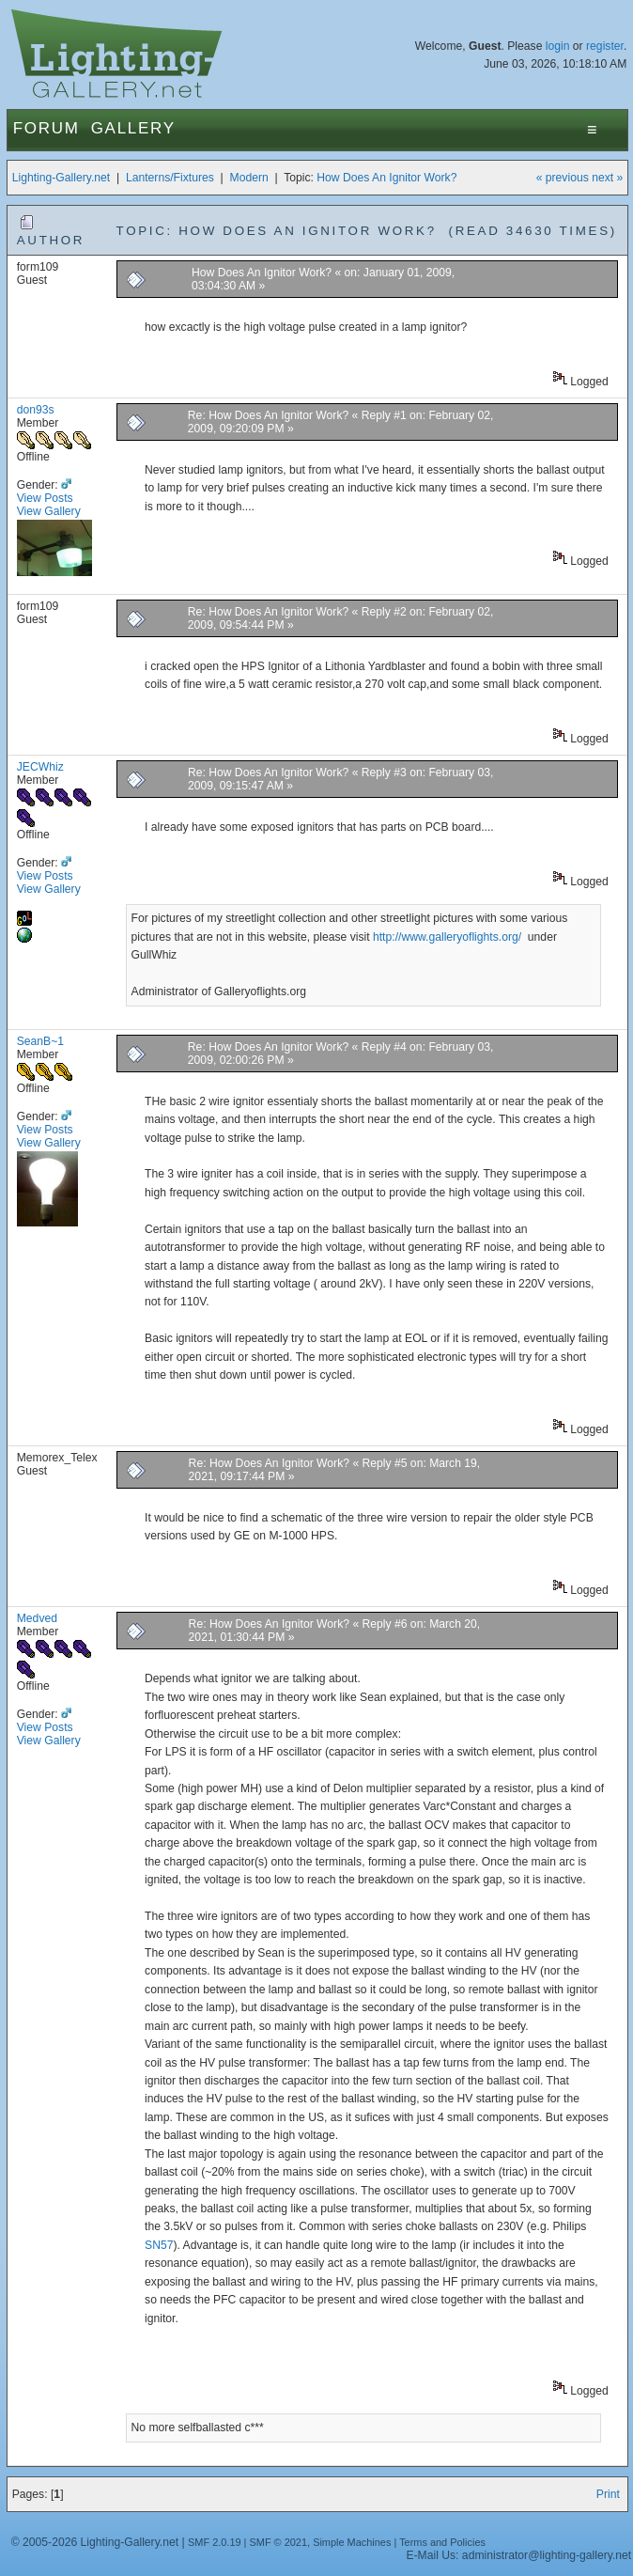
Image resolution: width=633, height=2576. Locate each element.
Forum (46, 128)
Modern (249, 177)
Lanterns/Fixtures (170, 177)
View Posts (45, 498)
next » (607, 177)
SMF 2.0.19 (214, 2542)
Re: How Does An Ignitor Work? (268, 415)
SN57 (159, 2245)
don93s (35, 409)
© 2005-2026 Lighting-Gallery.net (94, 2542)
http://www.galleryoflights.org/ (448, 937)
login (558, 46)
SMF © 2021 (278, 2542)
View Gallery (49, 511)
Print (608, 2494)
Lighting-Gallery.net (61, 177)
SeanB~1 (40, 1041)
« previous (562, 177)
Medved (37, 1618)
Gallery (133, 128)
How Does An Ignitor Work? (386, 177)
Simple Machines (352, 2542)
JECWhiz (40, 766)
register (605, 46)
